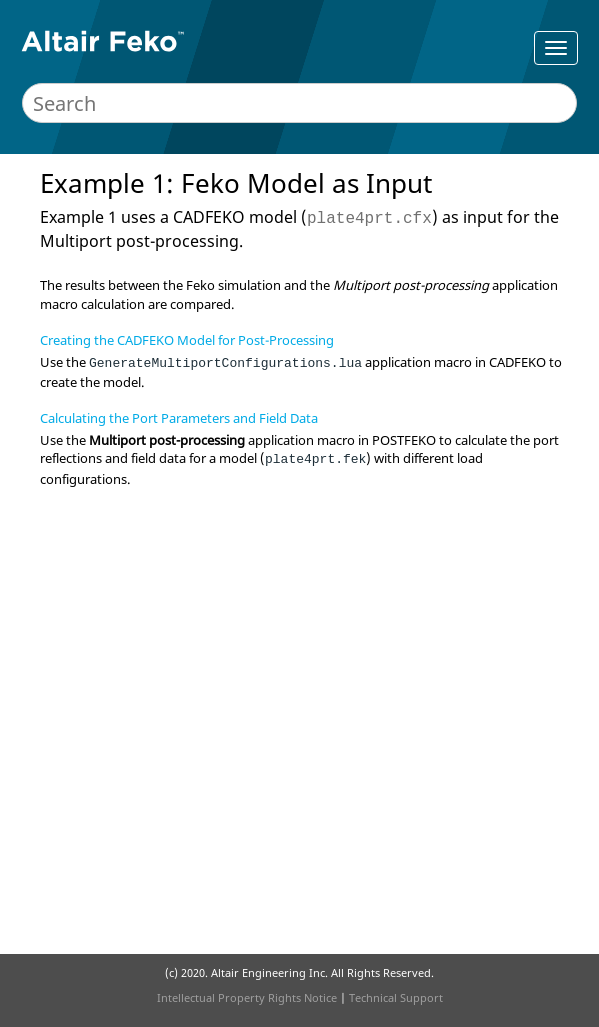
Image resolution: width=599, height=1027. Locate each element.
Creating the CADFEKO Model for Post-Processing (187, 340)
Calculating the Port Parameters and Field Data (179, 418)
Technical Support (396, 997)
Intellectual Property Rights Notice (247, 997)
